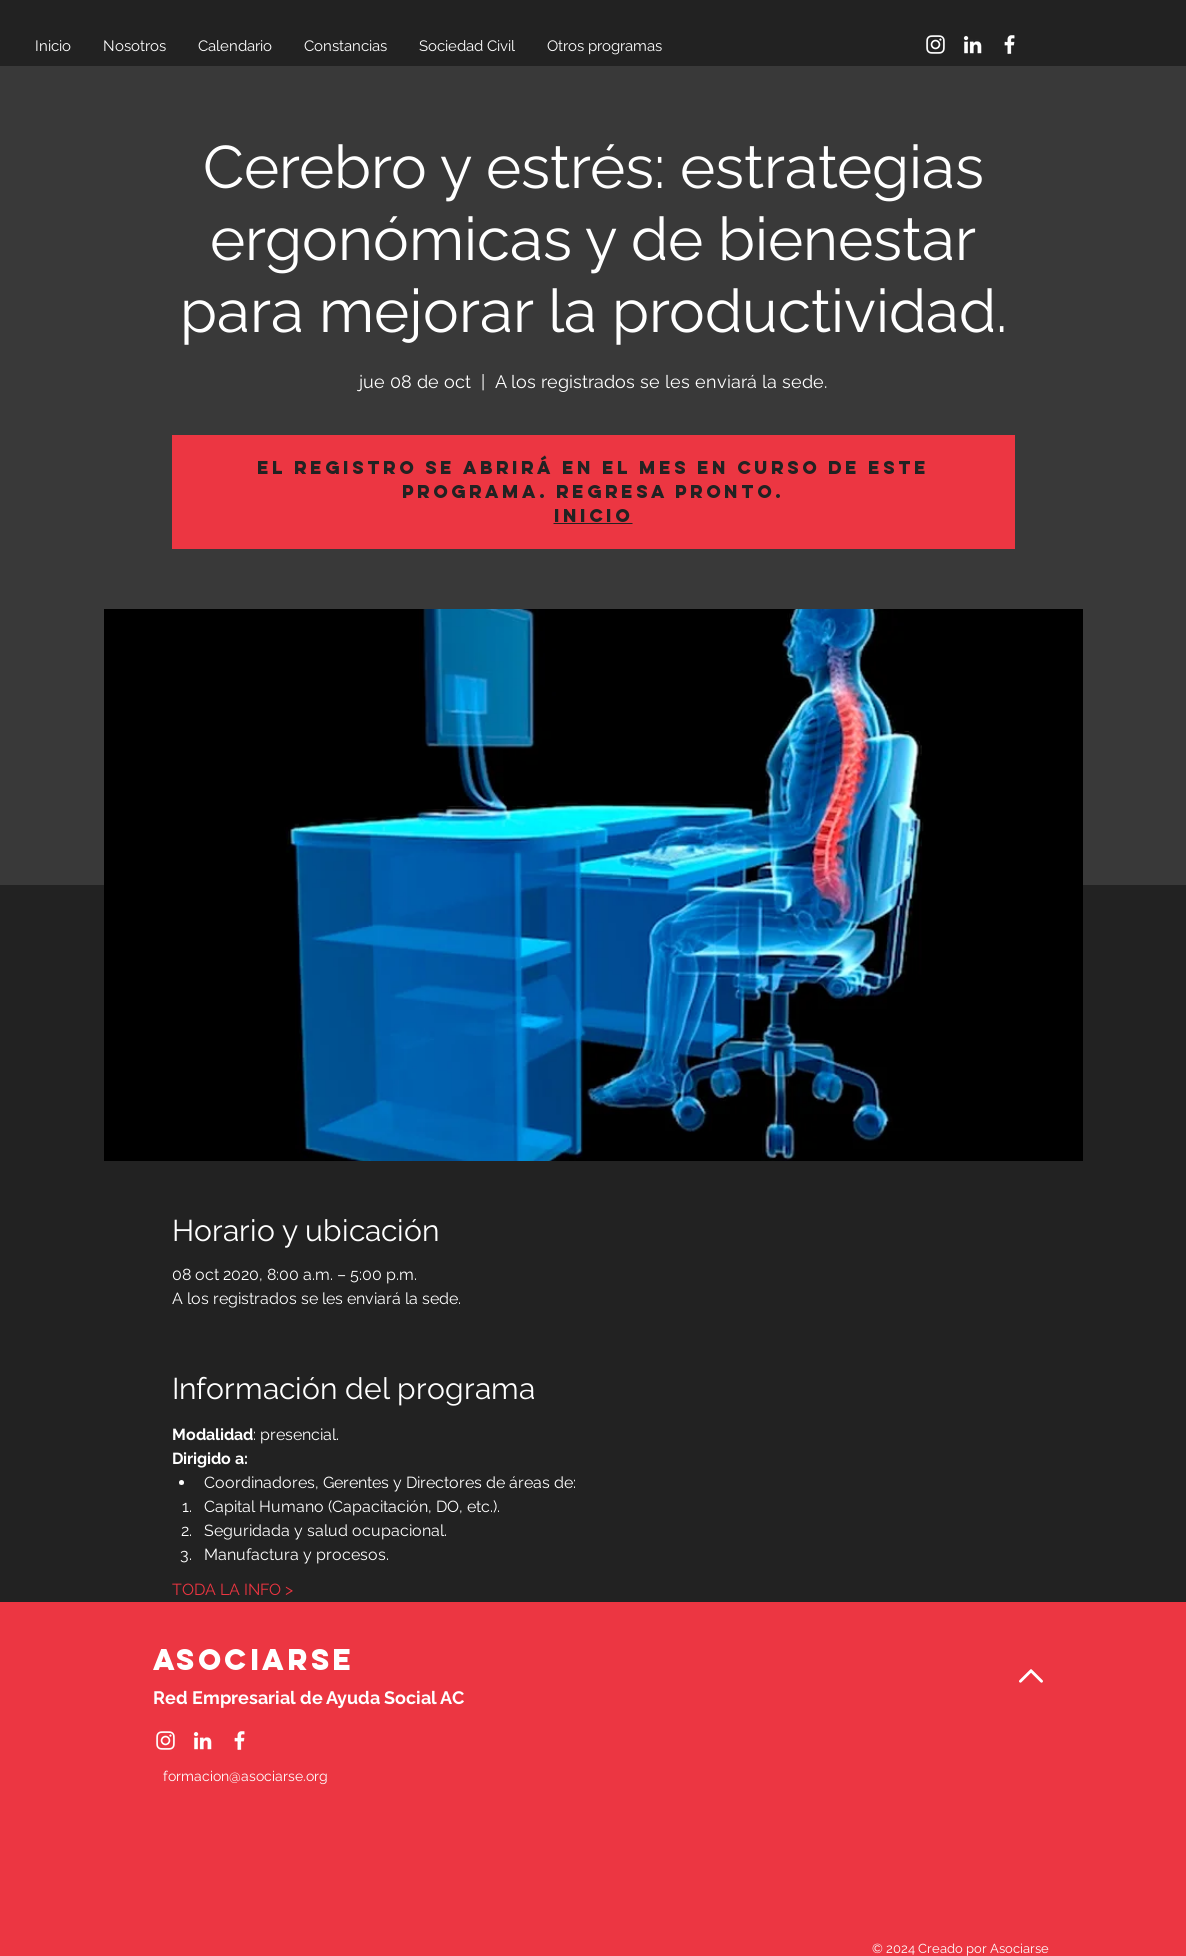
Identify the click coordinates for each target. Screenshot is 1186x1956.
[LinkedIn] (972, 44)
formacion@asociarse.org (245, 1776)
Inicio (593, 515)
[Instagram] (935, 44)
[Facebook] (1009, 44)
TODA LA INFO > (232, 1589)
